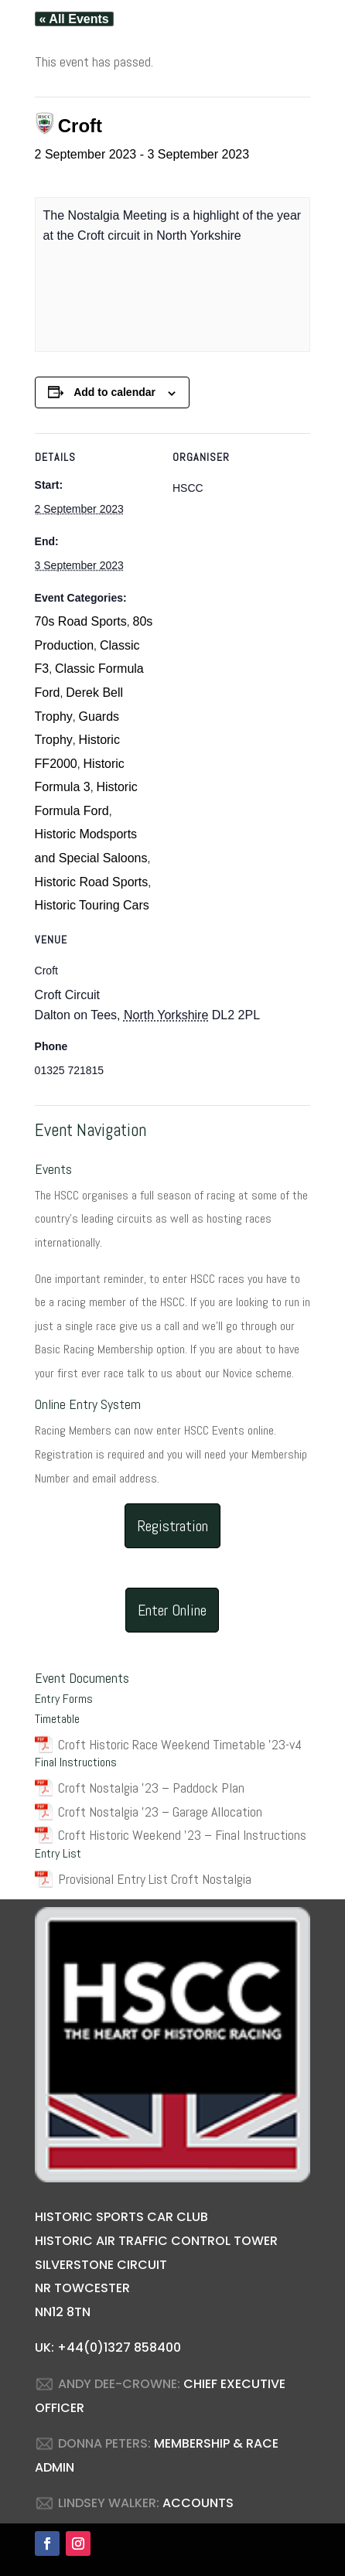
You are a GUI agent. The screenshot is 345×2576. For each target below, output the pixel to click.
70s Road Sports (81, 621)
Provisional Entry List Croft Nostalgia (154, 1879)
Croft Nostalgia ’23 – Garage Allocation (160, 1811)
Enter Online (172, 1610)
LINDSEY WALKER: (108, 2503)
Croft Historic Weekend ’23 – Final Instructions (182, 1835)
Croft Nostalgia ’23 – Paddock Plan (151, 1787)
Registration (172, 1526)
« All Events (74, 19)
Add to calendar (114, 392)
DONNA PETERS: (104, 2443)
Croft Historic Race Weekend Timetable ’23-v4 (180, 1744)
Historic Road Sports (92, 882)
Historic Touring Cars (92, 905)
